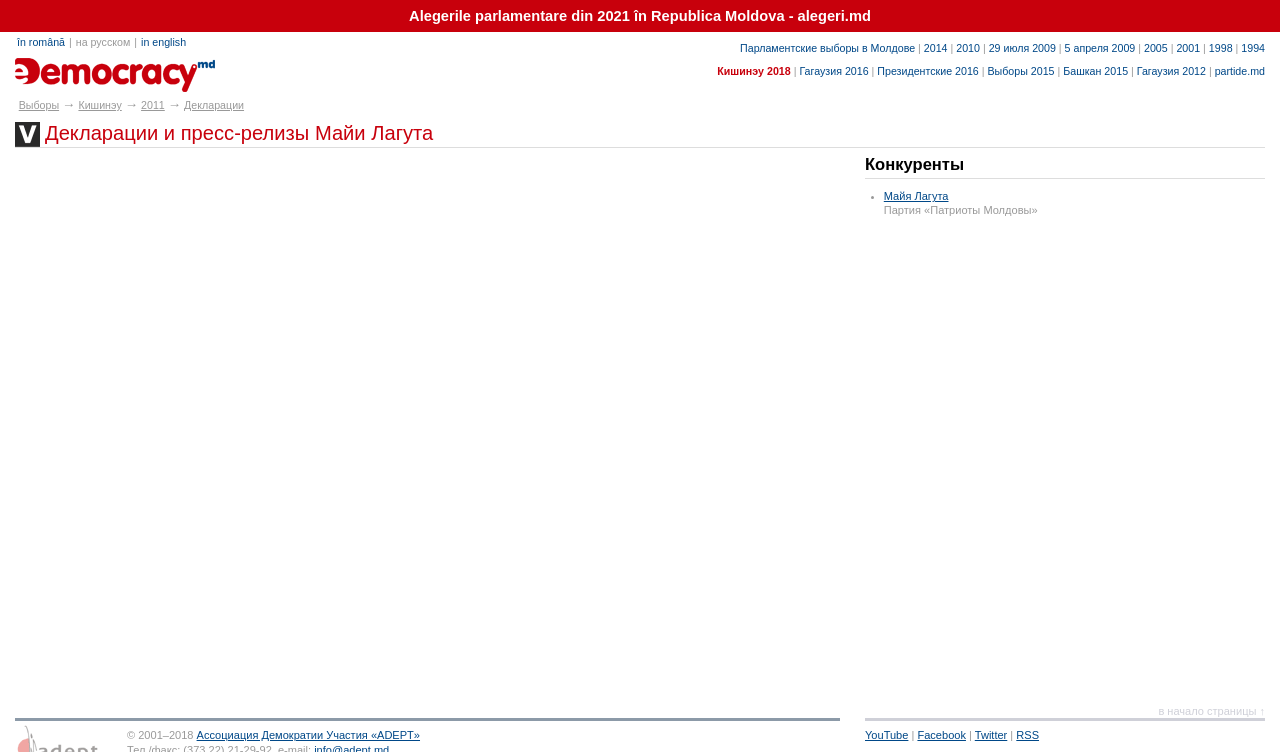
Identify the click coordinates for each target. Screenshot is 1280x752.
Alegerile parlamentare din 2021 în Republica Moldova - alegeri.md (640, 16)
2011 (153, 105)
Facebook (941, 735)
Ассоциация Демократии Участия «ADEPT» (308, 735)
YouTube (886, 735)
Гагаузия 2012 (1171, 71)
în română (41, 42)
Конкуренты (914, 164)
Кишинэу (99, 105)
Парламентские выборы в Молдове (827, 48)
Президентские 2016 (927, 71)
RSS (1027, 735)
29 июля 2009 (1022, 48)
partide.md (1240, 71)
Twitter (991, 735)
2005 (1156, 48)
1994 (1253, 48)
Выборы (39, 105)
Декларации (214, 105)
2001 (1188, 48)
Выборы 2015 (1020, 71)
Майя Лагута (916, 196)
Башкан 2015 (1095, 71)
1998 (1221, 48)
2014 (936, 48)
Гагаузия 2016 (833, 71)
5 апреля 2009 (1100, 48)
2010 (968, 48)
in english (163, 42)
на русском (103, 42)
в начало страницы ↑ (1211, 711)
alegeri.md (60, 68)
